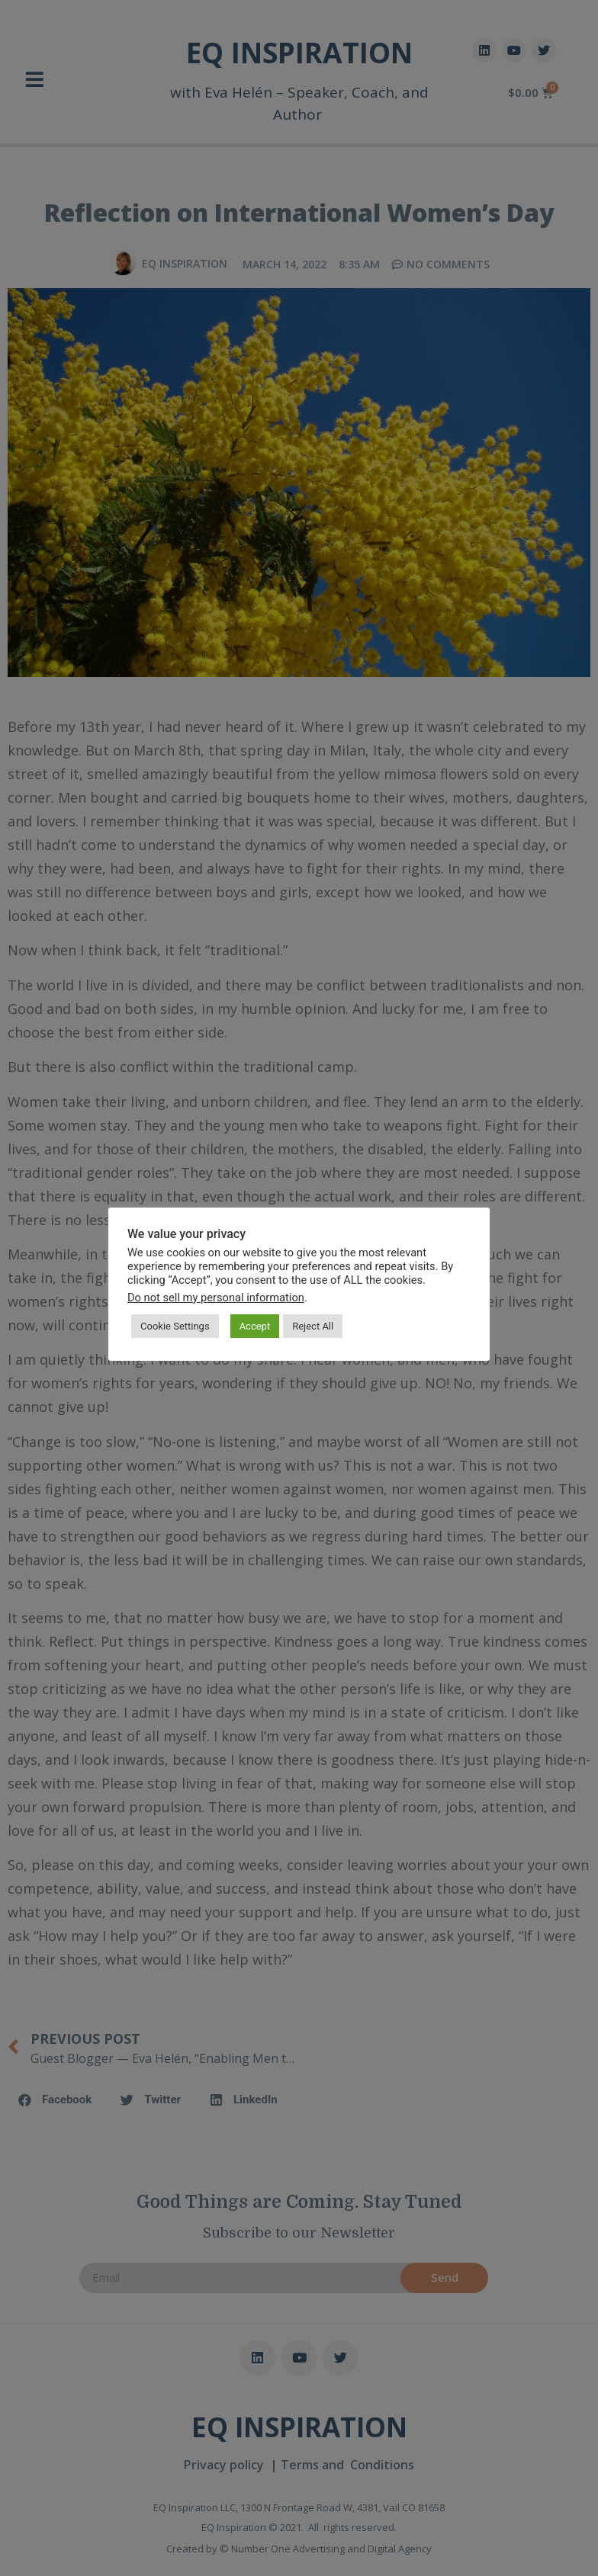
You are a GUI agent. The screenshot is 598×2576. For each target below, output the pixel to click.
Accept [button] (255, 1326)
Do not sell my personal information (215, 1297)
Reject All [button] (312, 1326)
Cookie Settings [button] (175, 1326)
